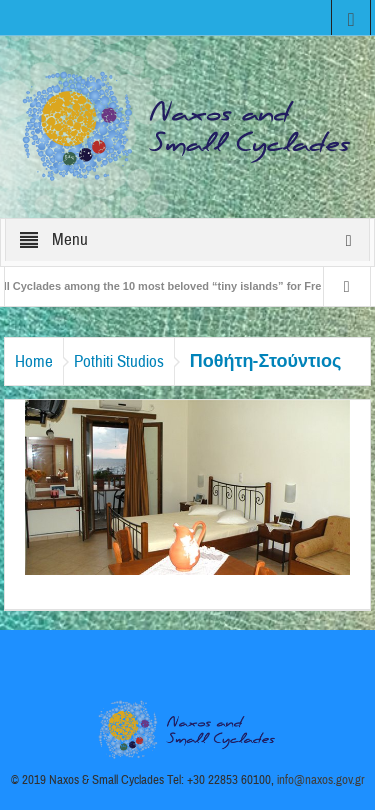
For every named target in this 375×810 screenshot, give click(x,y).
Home (34, 361)
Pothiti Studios (119, 361)
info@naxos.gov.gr (321, 780)
